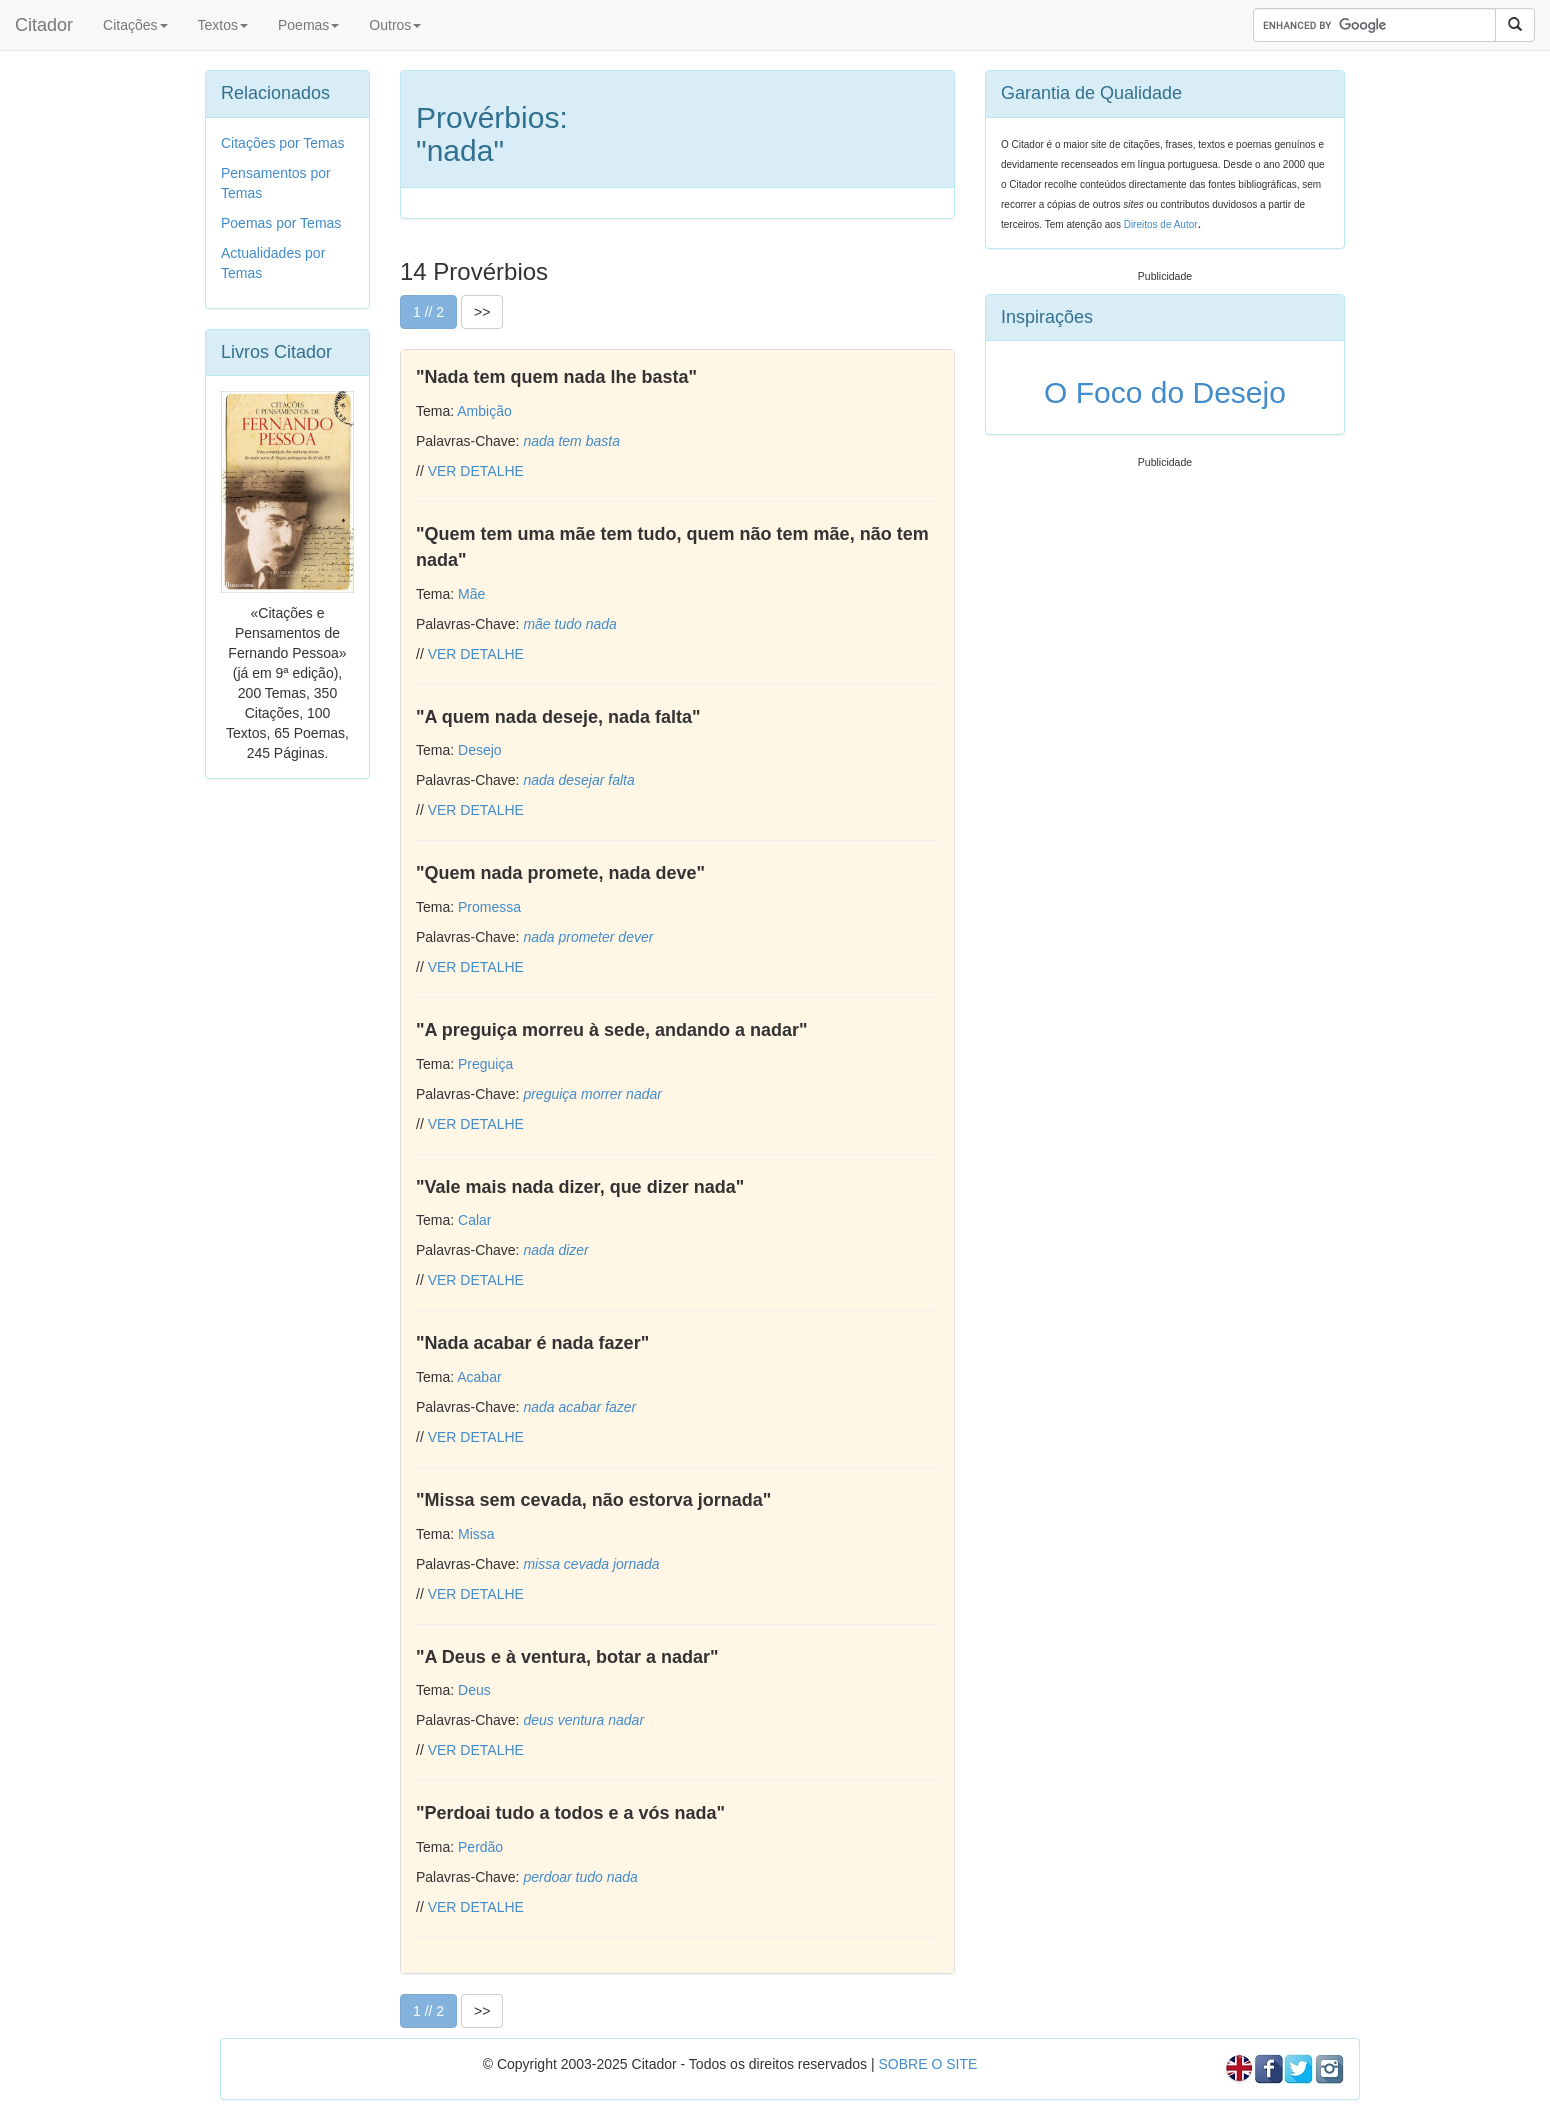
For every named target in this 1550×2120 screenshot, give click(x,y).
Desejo (480, 750)
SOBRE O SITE (927, 2064)
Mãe (471, 594)
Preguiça (485, 1064)
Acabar (479, 1377)
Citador (44, 25)
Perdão (480, 1847)
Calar (474, 1220)
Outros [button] (395, 25)
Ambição (484, 411)
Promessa (489, 907)
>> (482, 312)
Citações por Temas (282, 143)
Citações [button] (135, 25)
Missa (476, 1534)
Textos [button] (223, 25)
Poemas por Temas (281, 223)
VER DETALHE (476, 471)
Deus (474, 1690)
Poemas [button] (308, 25)
